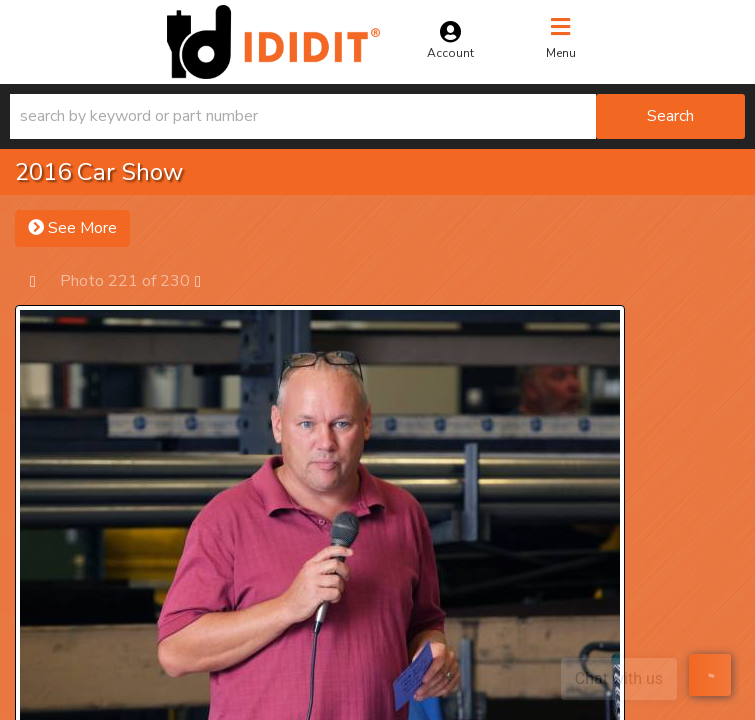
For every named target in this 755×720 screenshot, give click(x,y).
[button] (377, 116)
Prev (42, 280)
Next (207, 280)
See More (72, 228)
